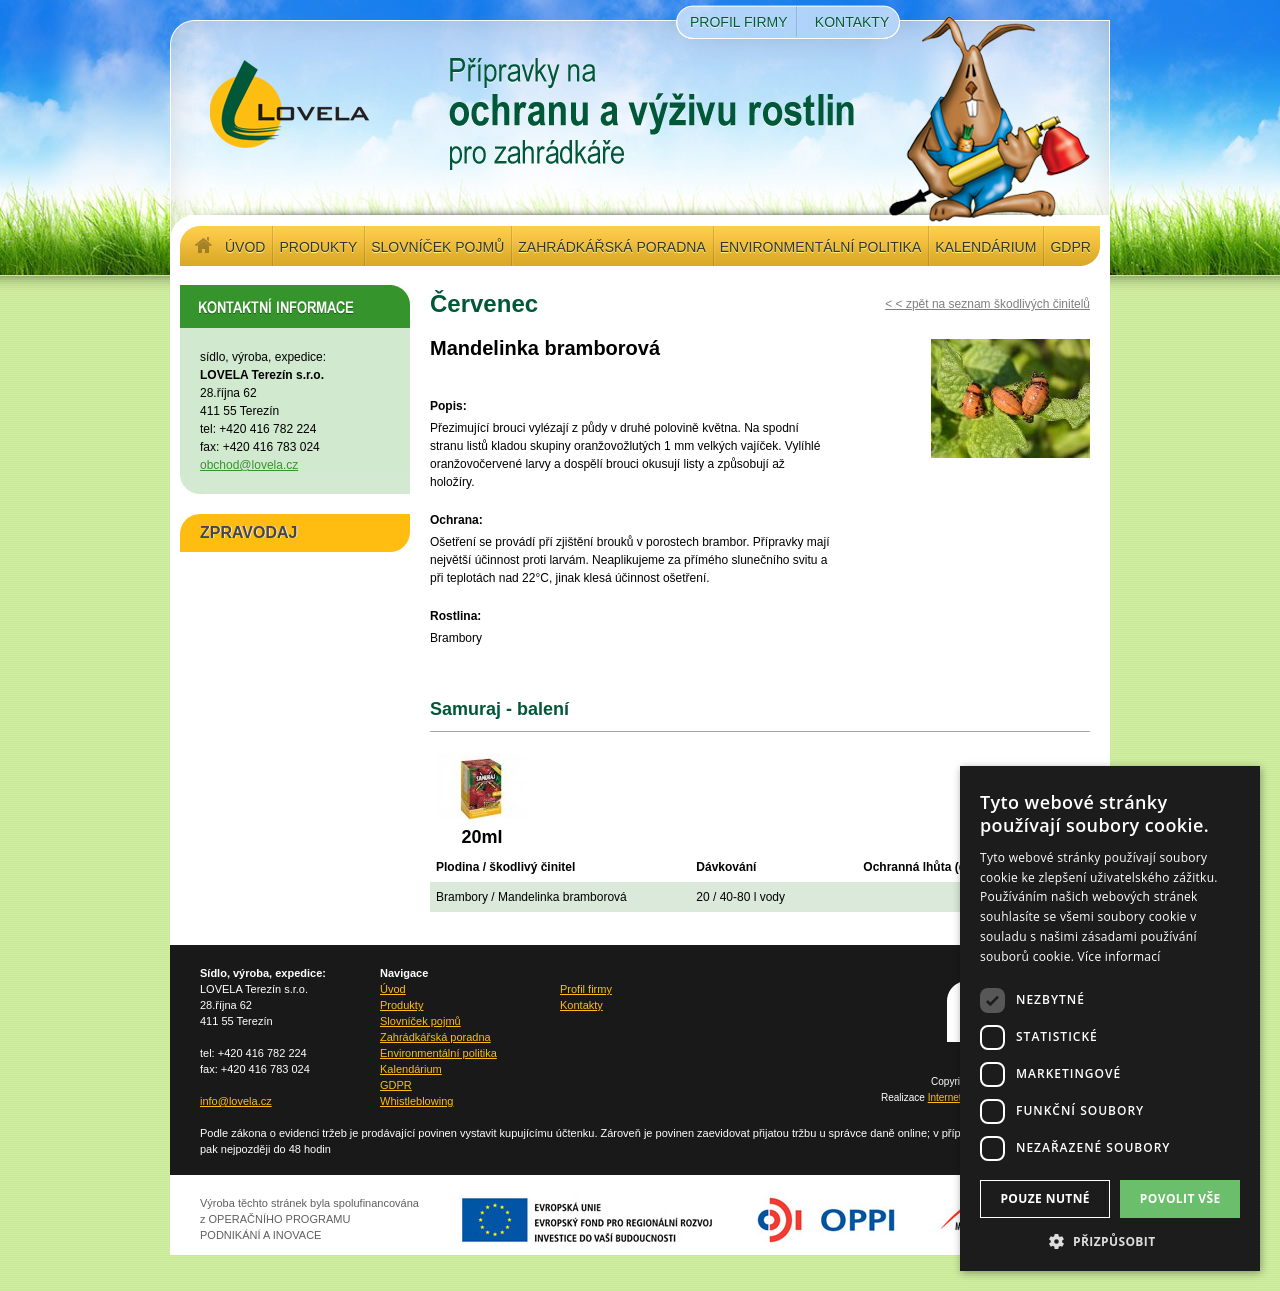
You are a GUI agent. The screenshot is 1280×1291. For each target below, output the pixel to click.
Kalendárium (985, 247)
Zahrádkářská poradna (611, 247)
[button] (1110, 1241)
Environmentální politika (820, 247)
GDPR (1070, 247)
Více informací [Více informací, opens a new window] (1119, 956)
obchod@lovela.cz (249, 465)
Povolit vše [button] (1180, 1198)
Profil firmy (739, 22)
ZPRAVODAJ (249, 532)
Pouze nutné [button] (1045, 1198)
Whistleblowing (416, 1101)
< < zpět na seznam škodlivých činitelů (987, 304)
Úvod (245, 247)
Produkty (318, 247)
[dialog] (1110, 1018)
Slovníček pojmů (437, 247)
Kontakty (852, 22)
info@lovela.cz (236, 1101)
